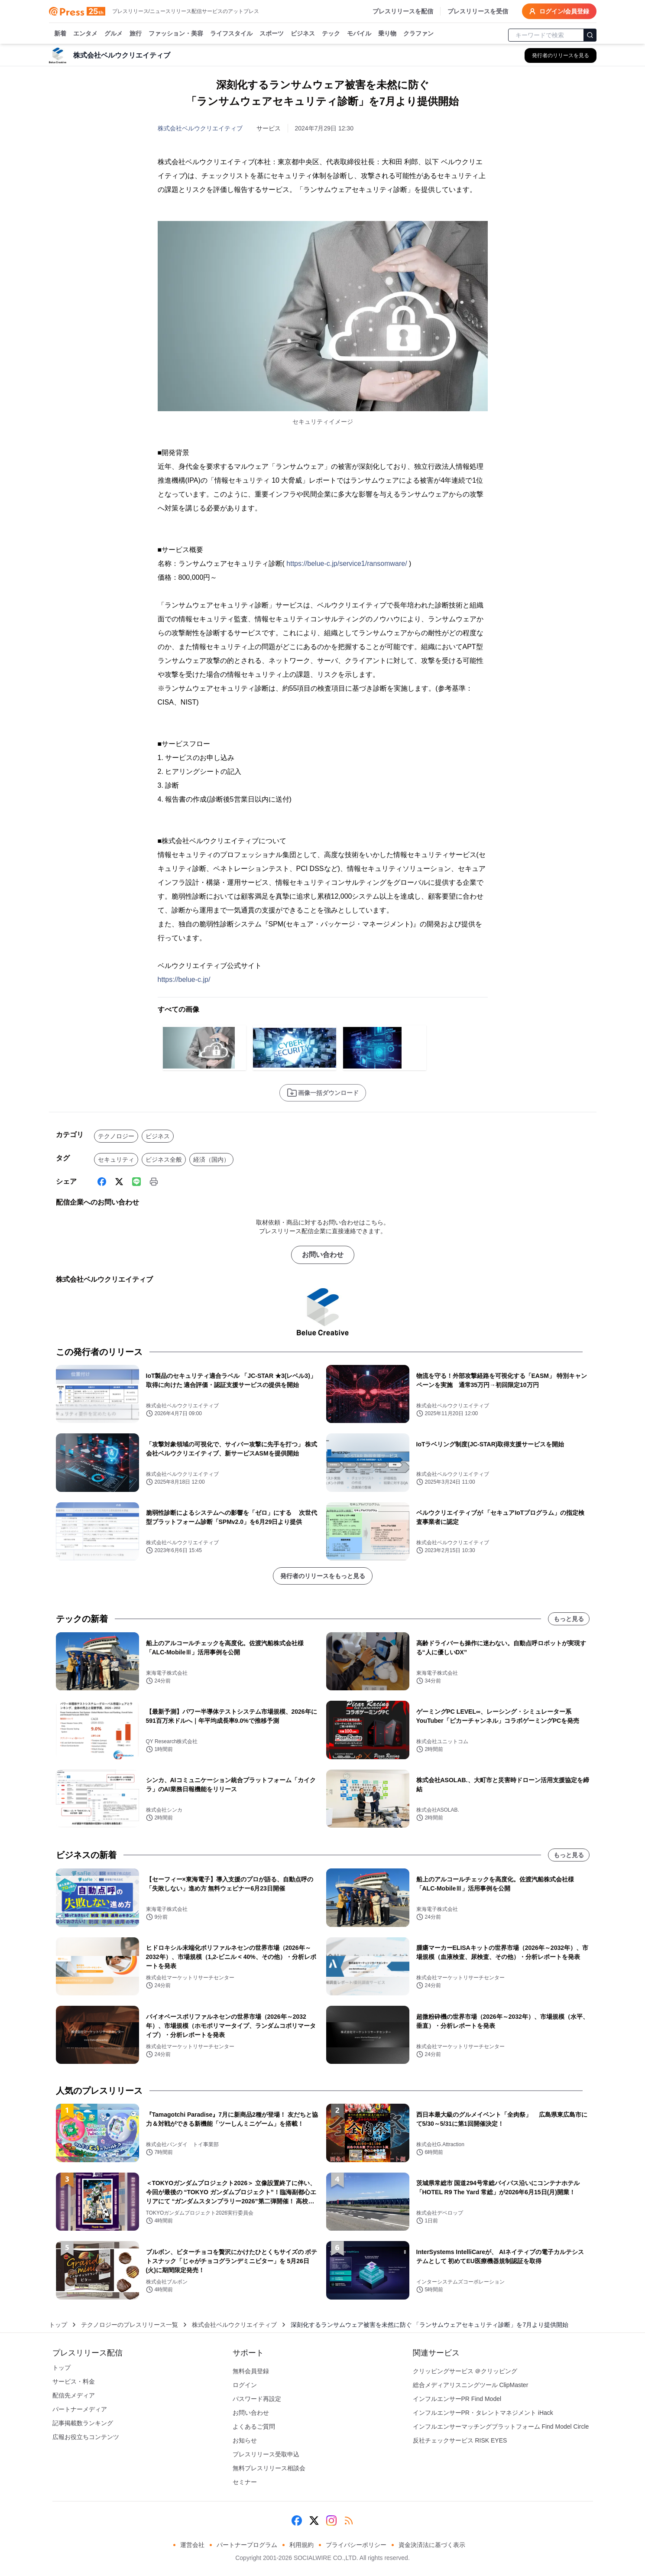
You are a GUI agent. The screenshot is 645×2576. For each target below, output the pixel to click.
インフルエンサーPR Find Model (457, 2398)
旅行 (136, 34)
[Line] (136, 1181)
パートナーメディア (79, 2409)
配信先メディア (73, 2395)
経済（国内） (211, 1159)
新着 (60, 34)
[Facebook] (101, 1181)
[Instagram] (331, 2520)
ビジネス (303, 34)
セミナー (245, 2482)
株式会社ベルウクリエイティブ (200, 128)
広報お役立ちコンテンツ (85, 2436)
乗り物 (387, 34)
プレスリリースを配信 (403, 11)
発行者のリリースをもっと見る (322, 1575)
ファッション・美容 (176, 34)
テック (331, 34)
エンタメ (85, 34)
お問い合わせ (323, 1254)
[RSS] (349, 2520)
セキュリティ (116, 1159)
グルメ (113, 34)
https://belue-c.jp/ (184, 979)
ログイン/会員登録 (559, 11)
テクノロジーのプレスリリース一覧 (129, 2324)
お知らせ (245, 2440)
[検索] (589, 35)
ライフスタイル (231, 34)
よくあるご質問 (254, 2426)
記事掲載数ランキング (82, 2423)
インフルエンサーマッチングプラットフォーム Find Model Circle (501, 2426)
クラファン (418, 34)
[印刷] (153, 1181)
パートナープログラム (247, 2544)
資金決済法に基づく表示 (432, 2544)
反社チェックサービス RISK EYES (460, 2440)
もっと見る (569, 1618)
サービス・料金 (73, 2381)
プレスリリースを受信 (477, 11)
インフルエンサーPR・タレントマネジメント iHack (483, 2412)
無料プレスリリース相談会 (269, 2468)
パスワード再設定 (257, 2398)
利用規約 (301, 2544)
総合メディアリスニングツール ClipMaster (470, 2384)
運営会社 (192, 2544)
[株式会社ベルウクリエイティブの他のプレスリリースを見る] (560, 55)
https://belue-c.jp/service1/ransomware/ (346, 563)
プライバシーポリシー (356, 2544)
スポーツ (271, 34)
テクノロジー (116, 1136)
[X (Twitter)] (119, 1181)
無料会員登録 (251, 2371)
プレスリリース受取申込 (266, 2454)
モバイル (359, 34)
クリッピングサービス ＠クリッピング (465, 2371)
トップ (58, 2324)
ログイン (245, 2384)
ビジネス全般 (164, 1159)
